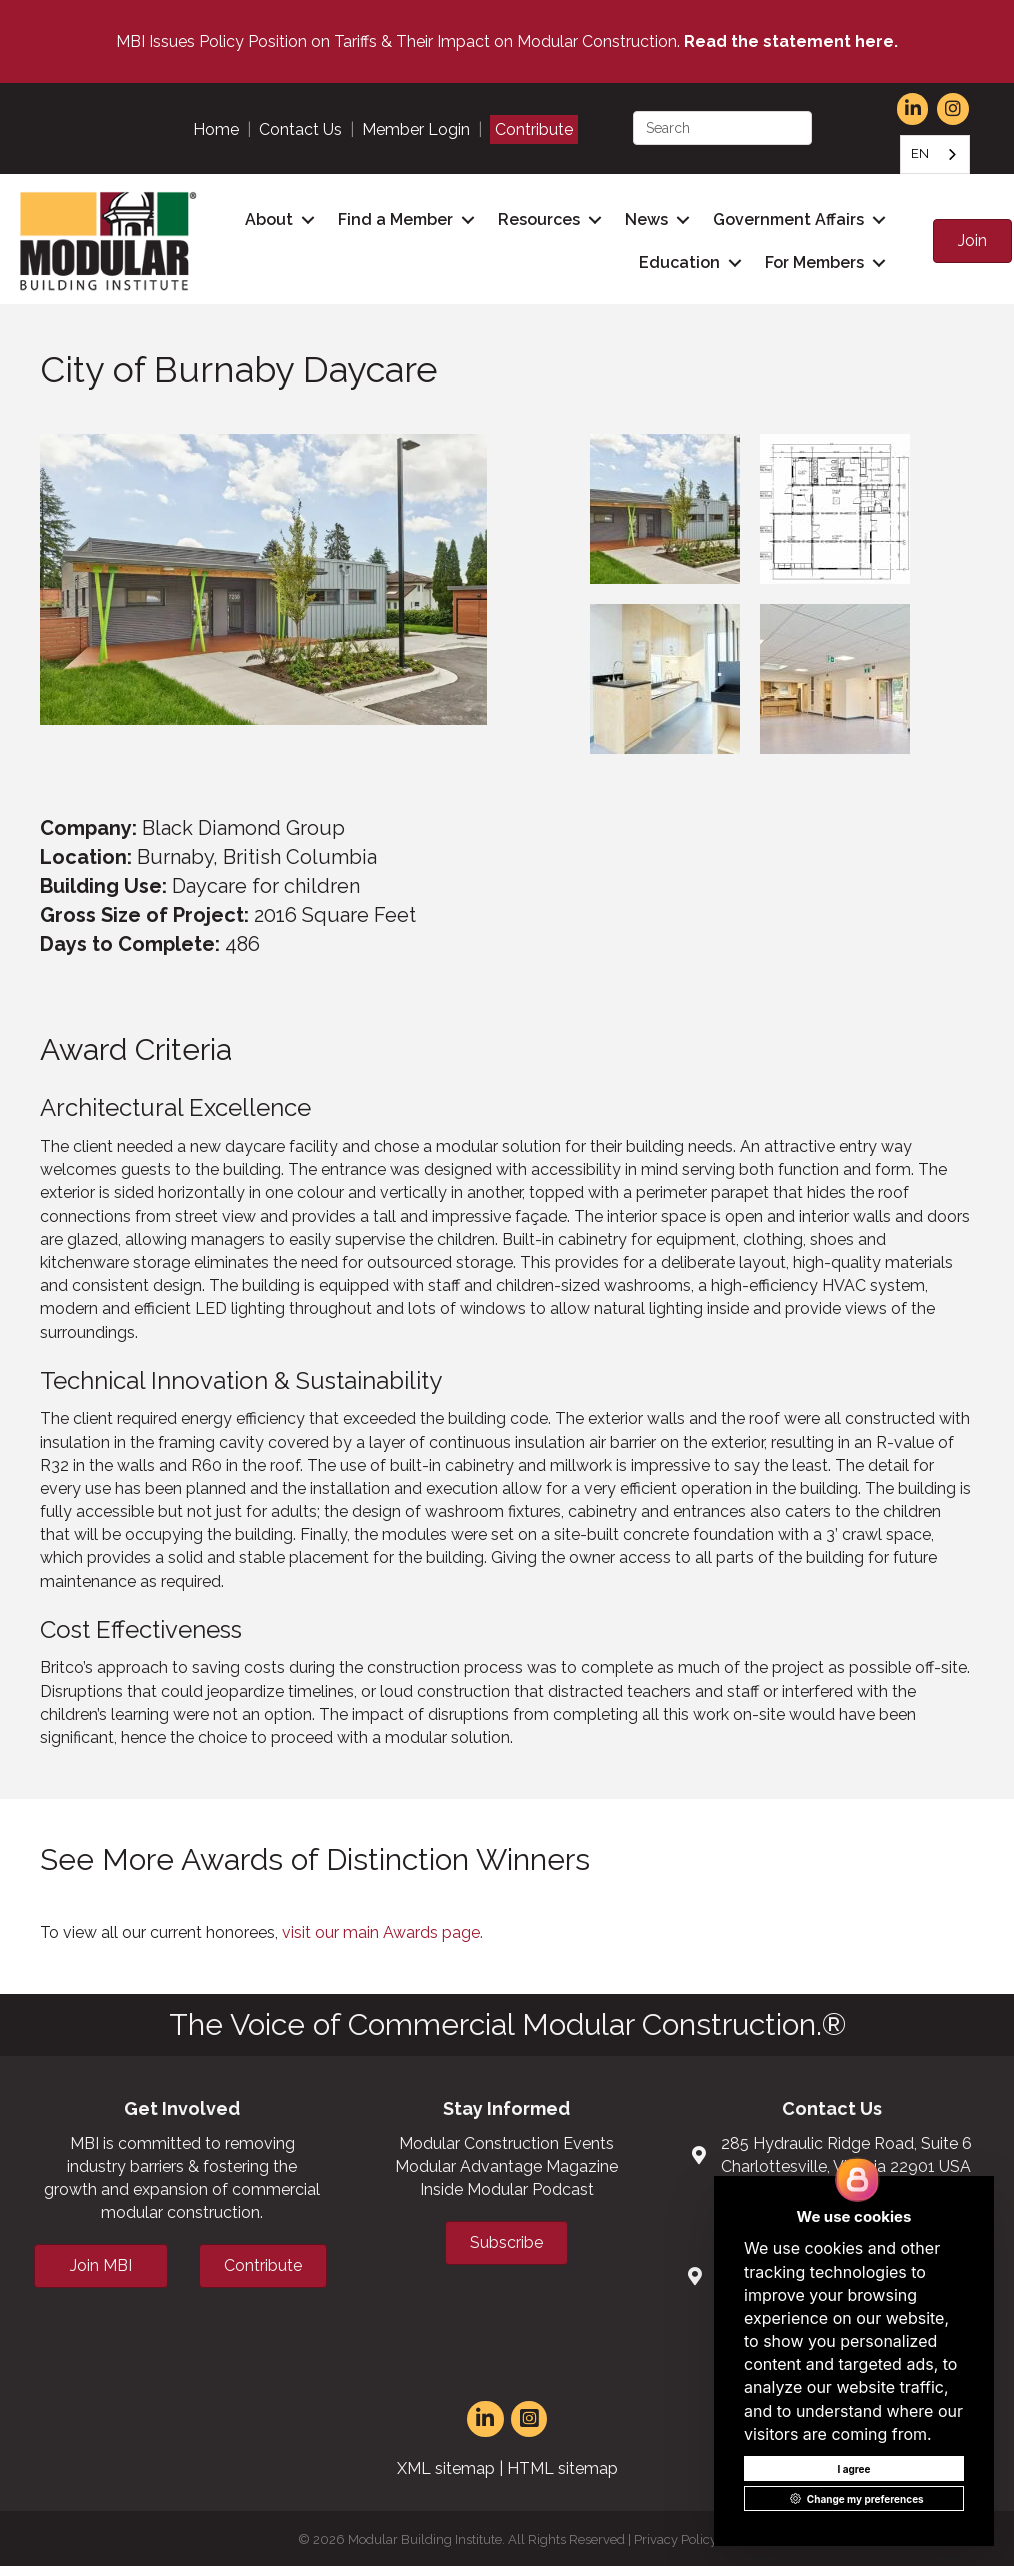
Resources (536, 218)
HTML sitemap (562, 2465)
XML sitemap (446, 2465)
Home (216, 129)
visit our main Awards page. (382, 1929)
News (643, 218)
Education (676, 261)
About (266, 218)
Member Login (416, 129)
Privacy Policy (675, 2536)
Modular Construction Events (506, 2140)
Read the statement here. (791, 41)
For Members (811, 261)
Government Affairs (785, 218)
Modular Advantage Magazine (506, 2163)
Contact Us (300, 129)
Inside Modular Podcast (507, 2186)
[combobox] (935, 154)
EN (920, 153)
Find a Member (392, 218)
